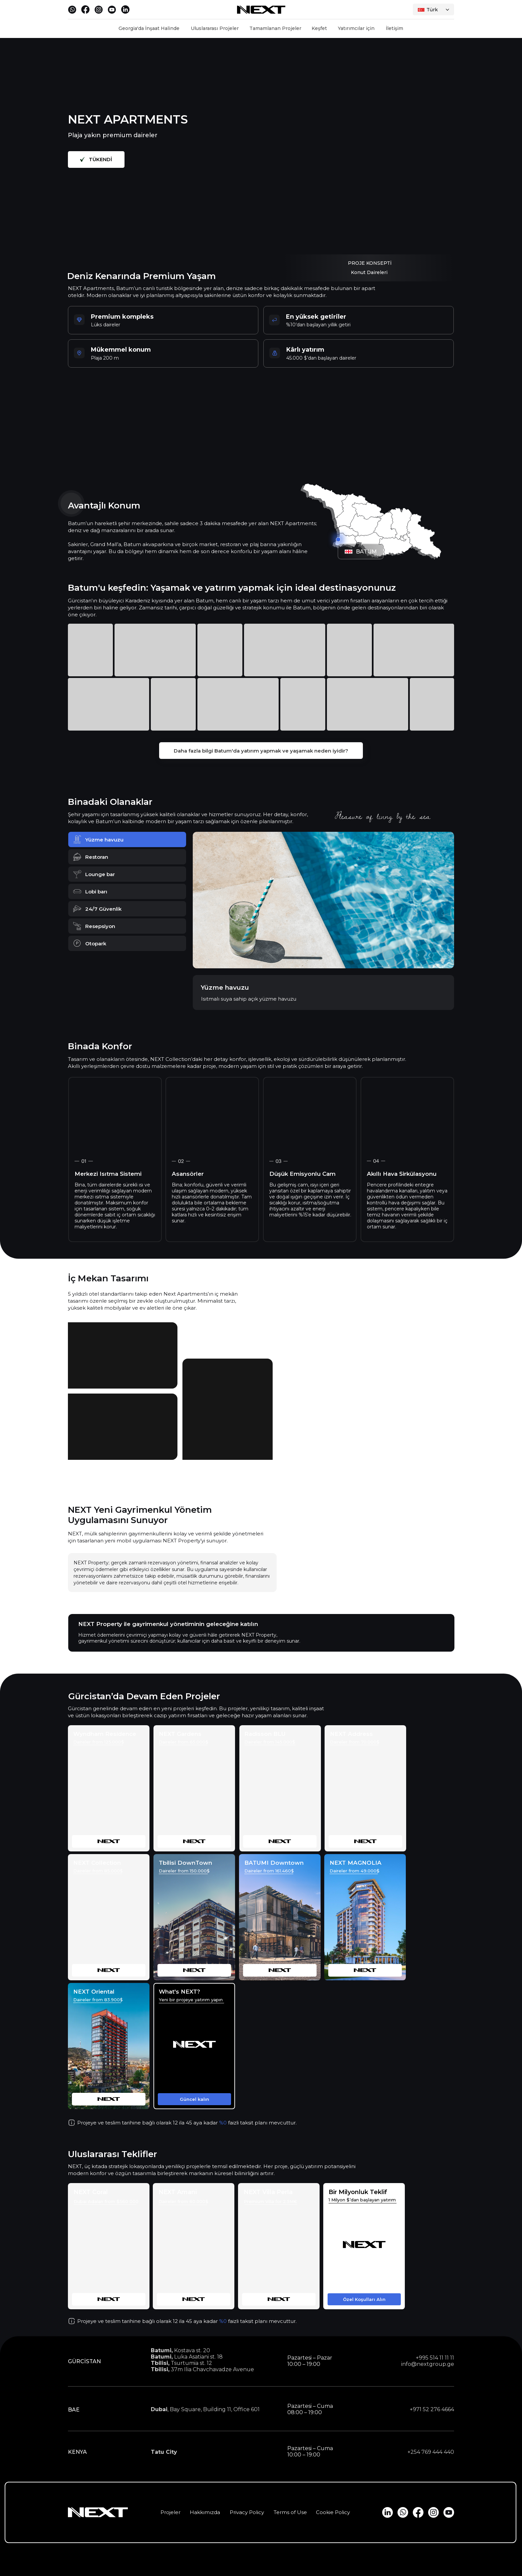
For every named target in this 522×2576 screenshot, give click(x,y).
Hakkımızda (205, 2512)
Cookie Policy (333, 2512)
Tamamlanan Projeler (275, 28)
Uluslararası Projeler (215, 28)
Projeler (170, 2512)
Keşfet (319, 28)
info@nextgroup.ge (427, 2364)
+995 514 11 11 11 (435, 2358)
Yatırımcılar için (356, 28)
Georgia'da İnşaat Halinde (149, 28)
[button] (194, 2046)
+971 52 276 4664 (432, 2409)
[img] (108, 1788)
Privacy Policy (247, 2512)
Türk (432, 10)
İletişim (394, 28)
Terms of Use (290, 2512)
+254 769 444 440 (430, 2452)
